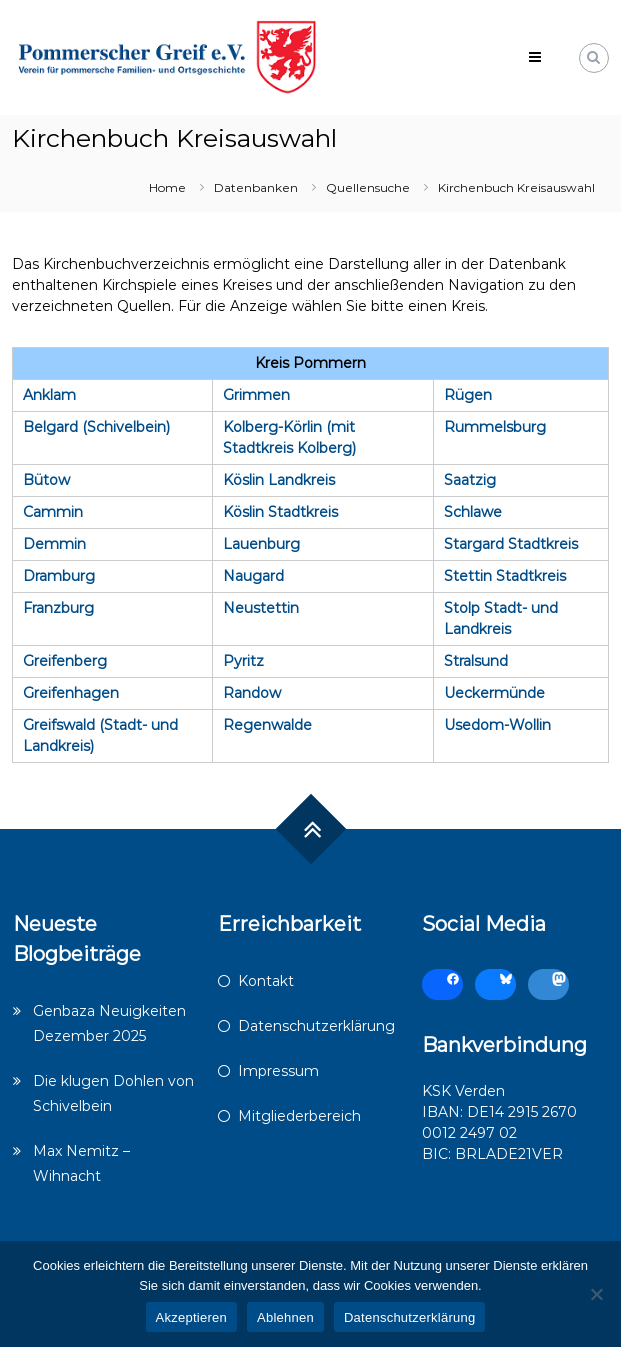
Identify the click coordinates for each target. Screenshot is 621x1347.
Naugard (253, 576)
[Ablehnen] (596, 1294)
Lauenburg (261, 544)
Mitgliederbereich (299, 1116)
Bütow (46, 480)
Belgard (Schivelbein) (96, 427)
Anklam (49, 395)
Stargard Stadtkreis (511, 544)
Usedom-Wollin (497, 725)
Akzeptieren (191, 1317)
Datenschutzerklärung (316, 1026)
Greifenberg (65, 661)
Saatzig (470, 480)
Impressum (278, 1071)
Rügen (468, 395)
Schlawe (473, 512)
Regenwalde (267, 725)
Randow (252, 693)
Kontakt (266, 981)
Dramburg (59, 576)
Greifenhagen (71, 693)
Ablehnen (285, 1317)
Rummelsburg (495, 427)
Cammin (53, 512)
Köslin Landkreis (279, 480)
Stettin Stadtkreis (505, 576)
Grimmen (256, 395)
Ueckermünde (494, 693)
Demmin (54, 544)
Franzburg (58, 608)
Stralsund (476, 661)
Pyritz (243, 661)
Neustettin (261, 608)
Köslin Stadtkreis (280, 512)
